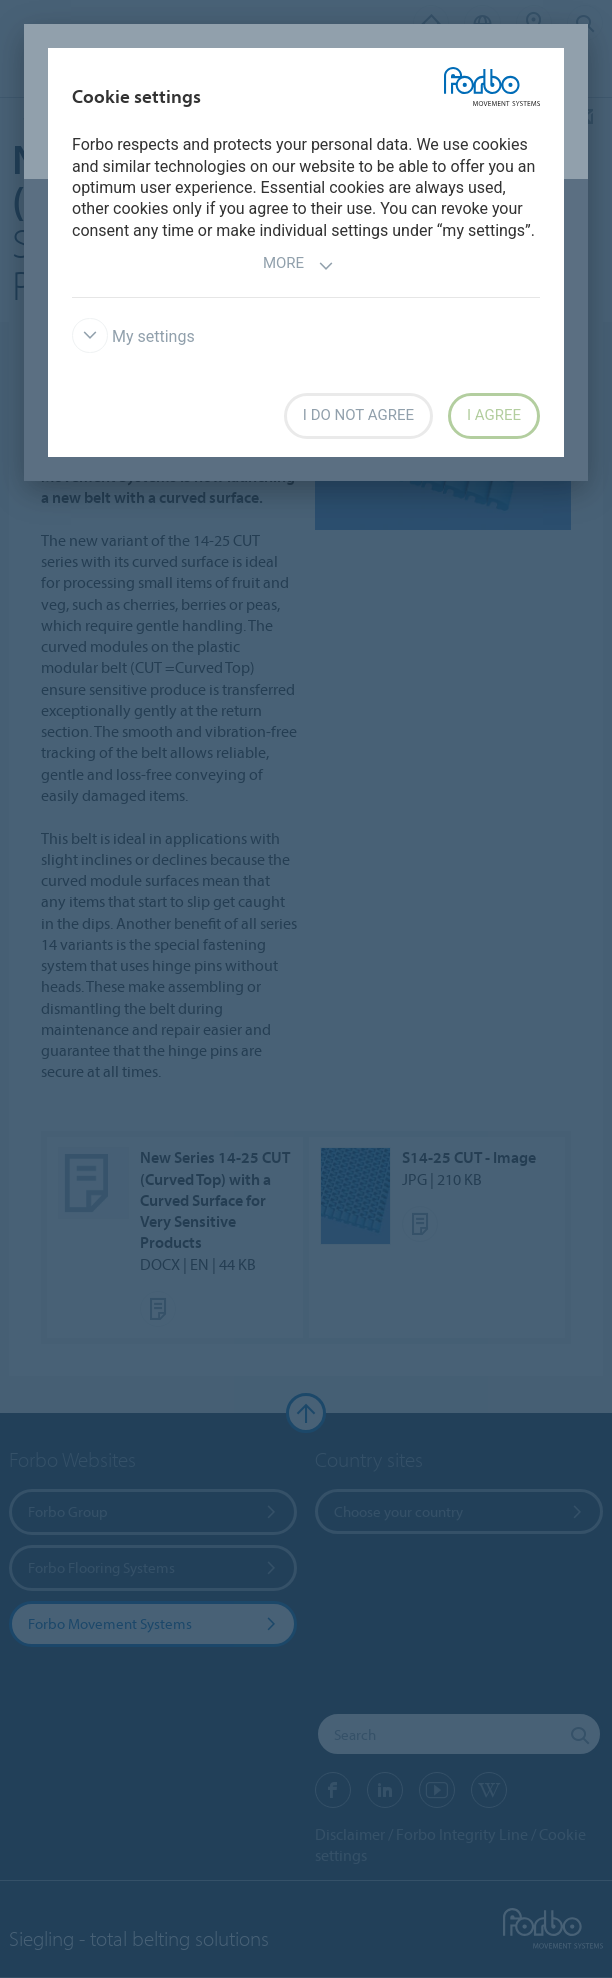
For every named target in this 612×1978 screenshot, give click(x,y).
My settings (133, 336)
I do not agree (358, 415)
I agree (494, 415)
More (298, 265)
